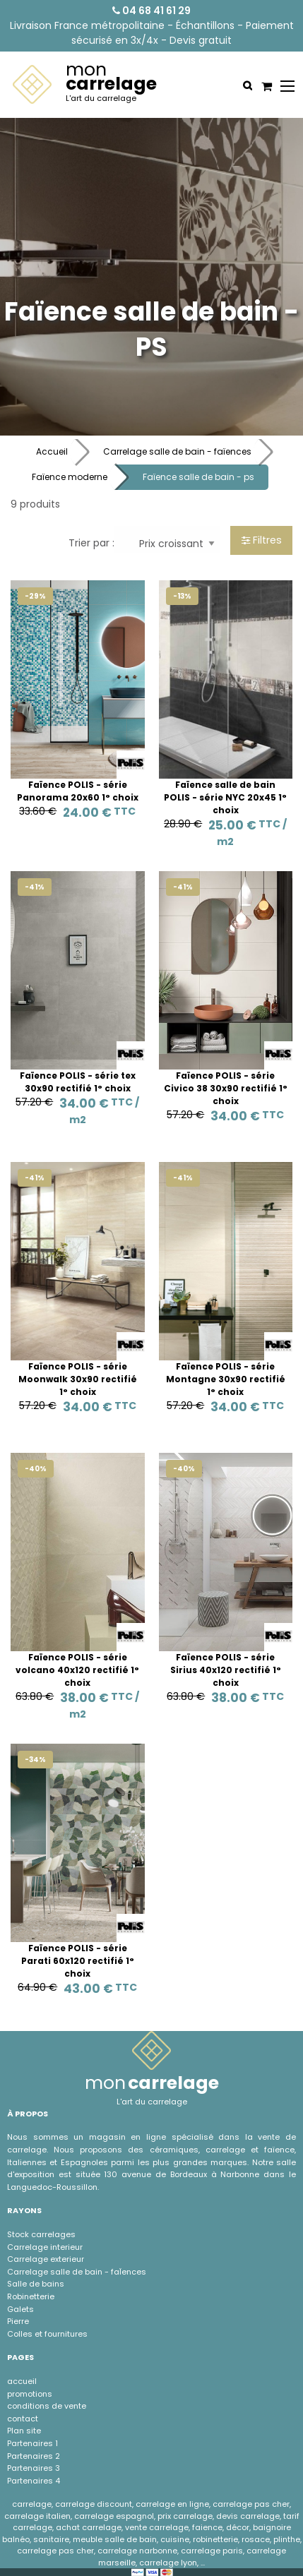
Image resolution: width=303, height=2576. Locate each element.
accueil (22, 2381)
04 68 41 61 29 (151, 11)
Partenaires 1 (32, 2443)
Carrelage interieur (45, 2247)
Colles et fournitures (47, 2334)
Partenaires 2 (33, 2456)
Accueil (52, 451)
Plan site (24, 2430)
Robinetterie (30, 2296)
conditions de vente (46, 2406)
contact (22, 2418)
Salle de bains (35, 2283)
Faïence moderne (69, 477)
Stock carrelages (41, 2234)
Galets (20, 2309)
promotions (29, 2394)
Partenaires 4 (33, 2480)
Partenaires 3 (33, 2468)
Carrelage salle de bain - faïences (177, 451)
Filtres (262, 540)
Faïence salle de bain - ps (198, 477)
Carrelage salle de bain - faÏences (76, 2271)
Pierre (18, 2321)
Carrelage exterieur (45, 2259)
